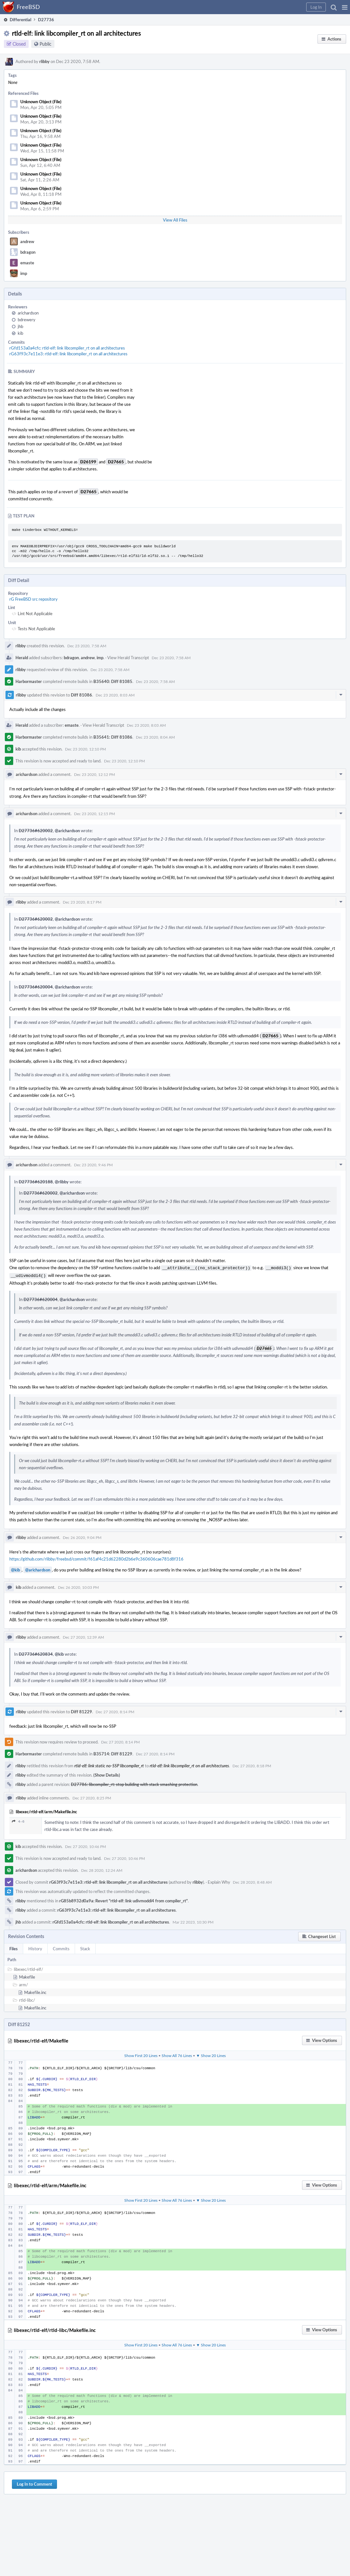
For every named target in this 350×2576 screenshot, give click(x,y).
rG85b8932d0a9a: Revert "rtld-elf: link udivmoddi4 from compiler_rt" (123, 1899)
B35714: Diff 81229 (112, 1752)
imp (23, 273)
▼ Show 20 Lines (211, 2054)
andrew (27, 241)
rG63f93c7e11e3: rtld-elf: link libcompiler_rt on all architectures (68, 354)
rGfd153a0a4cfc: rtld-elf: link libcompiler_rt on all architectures (67, 348)
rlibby (44, 61)
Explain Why (219, 1881)
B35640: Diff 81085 (112, 681)
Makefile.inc (35, 1991)
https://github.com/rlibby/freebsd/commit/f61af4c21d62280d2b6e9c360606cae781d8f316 (96, 1558)
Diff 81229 (81, 1710)
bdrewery (26, 320)
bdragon (27, 252)
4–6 (18, 1820)
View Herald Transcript (128, 657)
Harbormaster (28, 681)
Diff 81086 (81, 695)
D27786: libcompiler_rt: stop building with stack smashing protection (134, 1783)
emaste (27, 263)
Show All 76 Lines (177, 2054)
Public (46, 44)
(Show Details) (106, 1774)
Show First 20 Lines (140, 2054)
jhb (20, 326)
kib (20, 333)
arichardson (28, 313)
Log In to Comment (34, 2483)
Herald (21, 657)
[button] (344, 7)
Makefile (27, 1976)
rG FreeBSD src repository (33, 599)
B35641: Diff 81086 (112, 737)
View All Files (175, 220)
